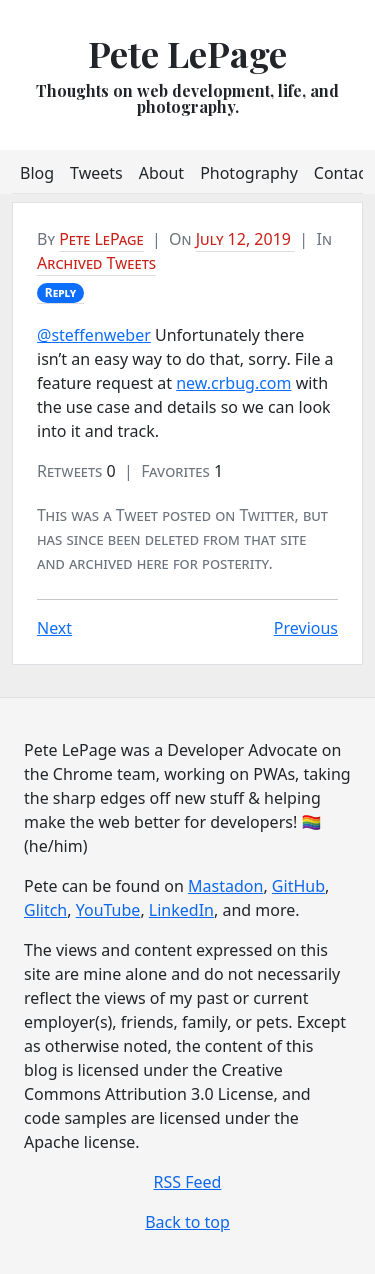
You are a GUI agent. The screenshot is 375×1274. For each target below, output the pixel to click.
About (161, 173)
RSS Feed (188, 1182)
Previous (306, 628)
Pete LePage (187, 53)
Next (54, 628)
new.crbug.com (233, 383)
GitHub (298, 886)
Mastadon (225, 886)
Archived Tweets (96, 263)
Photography (249, 173)
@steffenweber (94, 335)
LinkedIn (181, 910)
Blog (37, 173)
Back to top (187, 1222)
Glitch (45, 910)
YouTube (108, 910)
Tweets (96, 173)
